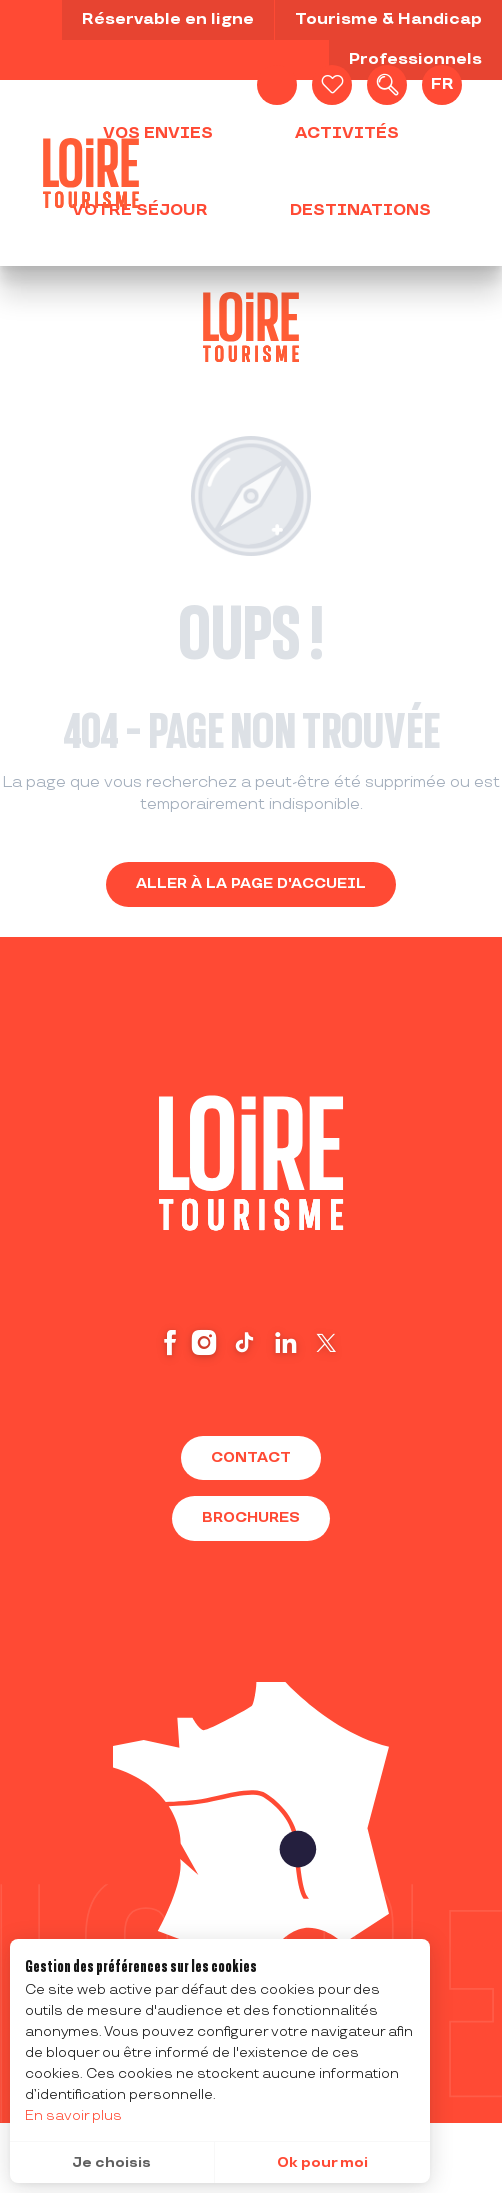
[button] (387, 85)
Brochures (251, 1517)
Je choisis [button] (111, 2162)
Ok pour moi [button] (322, 2162)
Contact (251, 1457)
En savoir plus (73, 2115)
